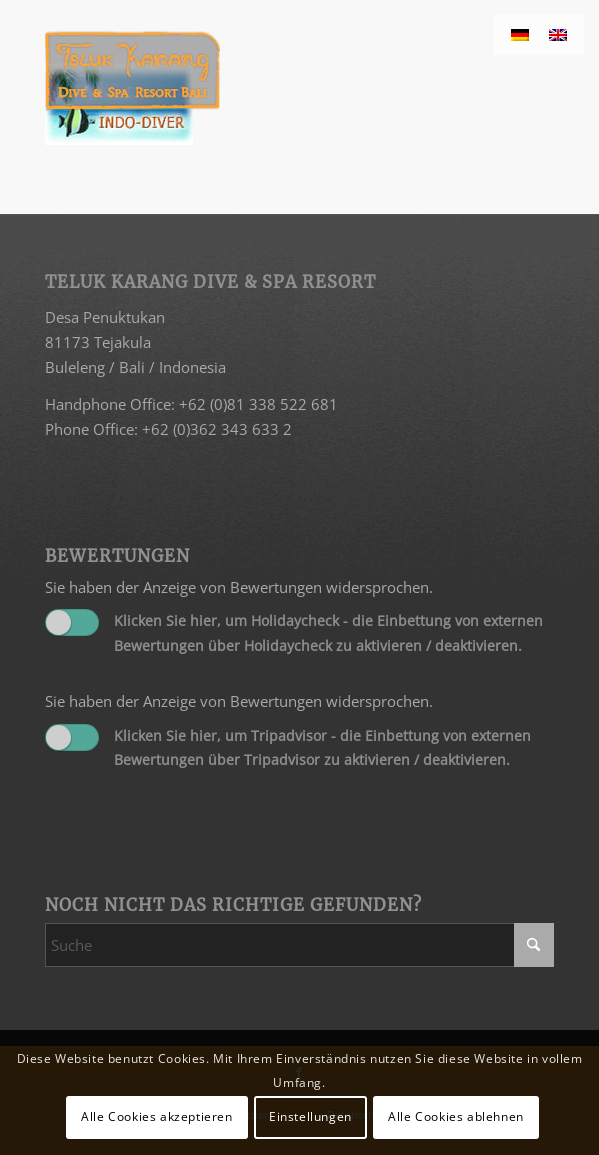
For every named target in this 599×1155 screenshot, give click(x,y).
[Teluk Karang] (248, 70)
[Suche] (299, 945)
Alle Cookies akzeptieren (156, 1116)
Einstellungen (310, 1116)
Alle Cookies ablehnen (456, 1116)
